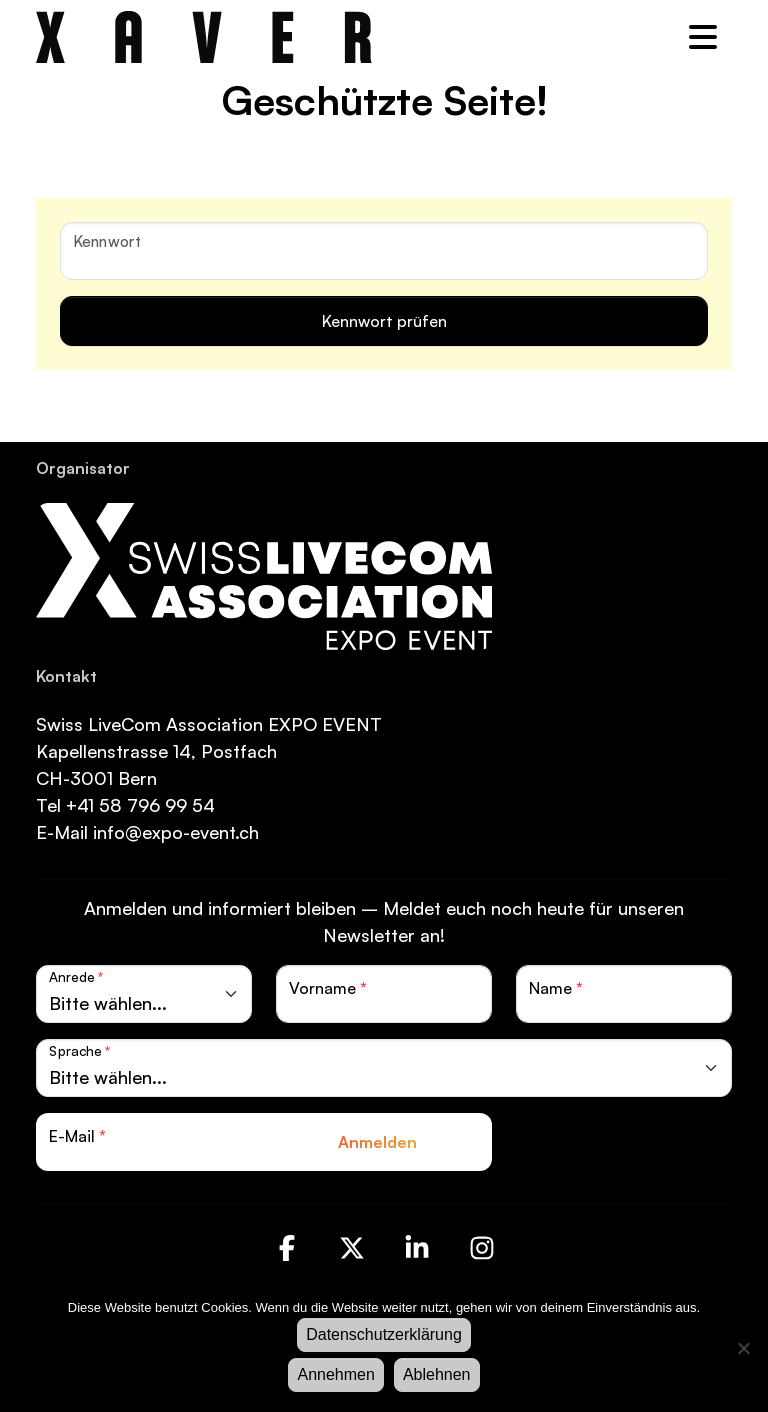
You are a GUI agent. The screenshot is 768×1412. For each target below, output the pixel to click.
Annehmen (335, 1374)
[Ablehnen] (743, 1348)
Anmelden (377, 1142)
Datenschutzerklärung (384, 1334)
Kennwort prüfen (384, 321)
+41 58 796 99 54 (140, 805)
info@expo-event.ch (173, 832)
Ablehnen (437, 1374)
